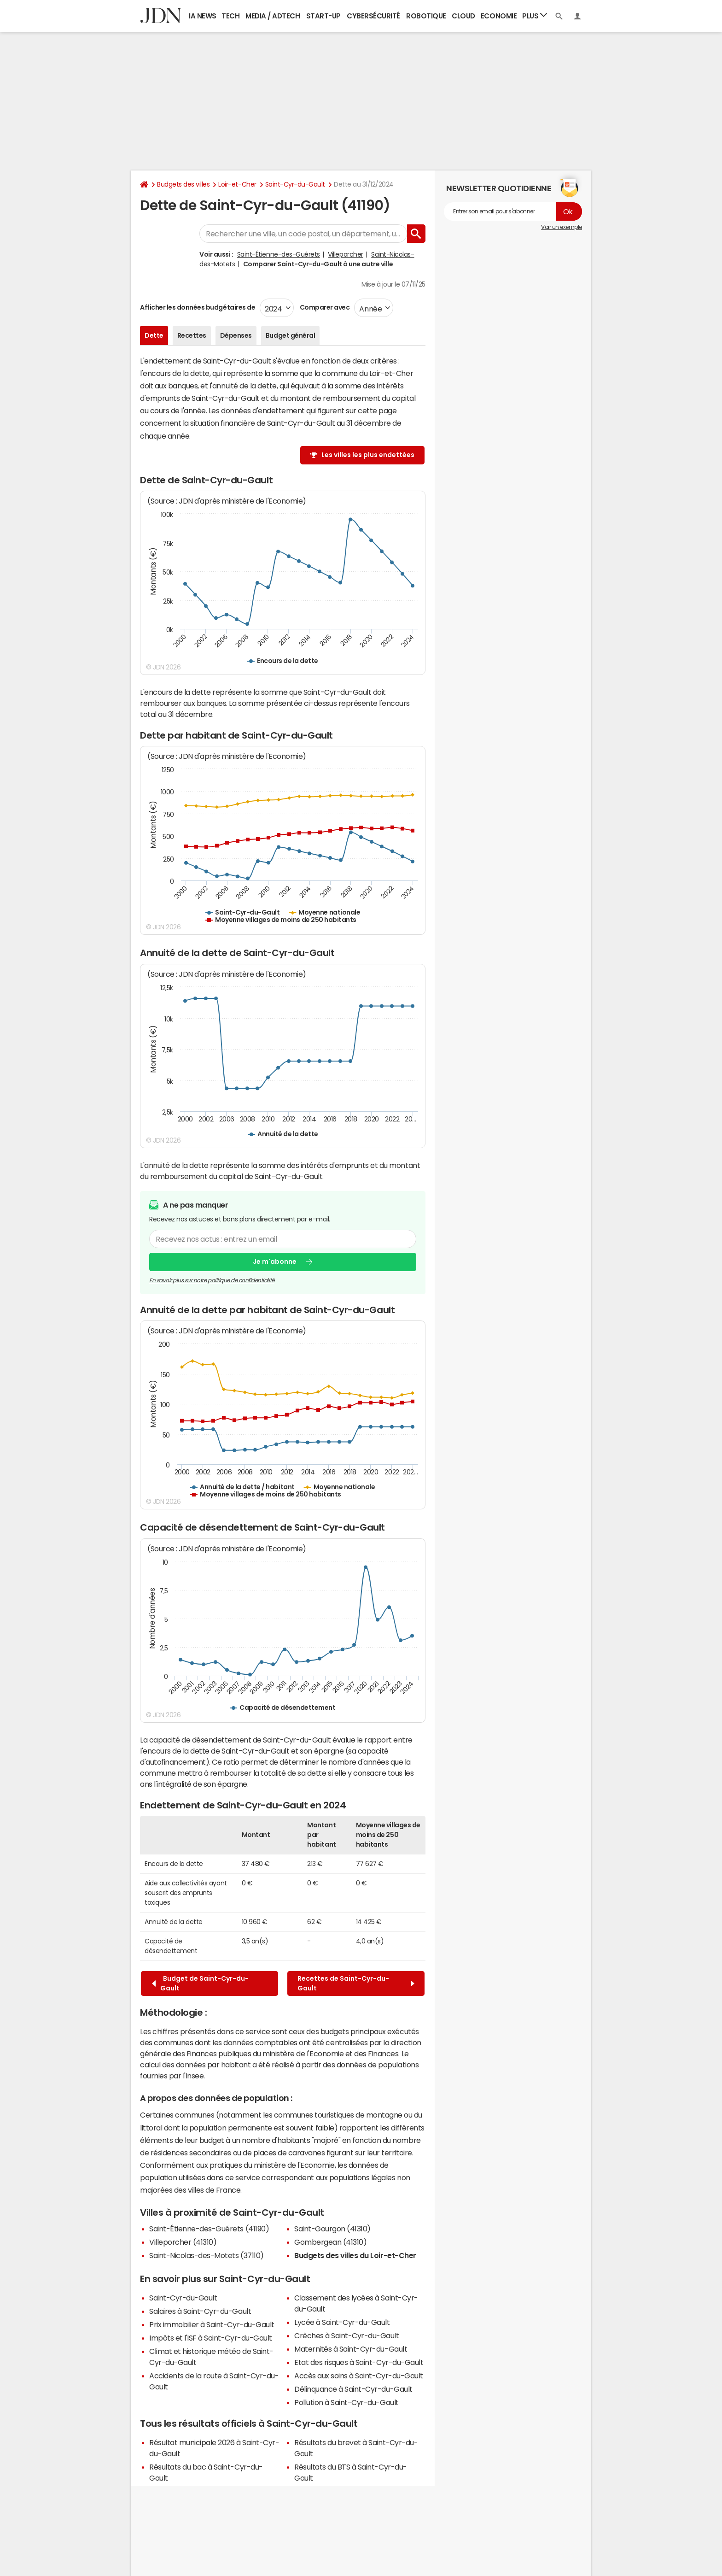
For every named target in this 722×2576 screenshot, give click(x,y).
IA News (202, 15)
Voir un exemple (561, 227)
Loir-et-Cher (237, 184)
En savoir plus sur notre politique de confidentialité (211, 1280)
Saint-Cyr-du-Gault (295, 184)
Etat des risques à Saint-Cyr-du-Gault (358, 2362)
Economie (499, 15)
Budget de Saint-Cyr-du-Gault (200, 1983)
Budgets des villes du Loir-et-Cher (355, 2255)
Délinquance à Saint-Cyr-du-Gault (353, 2389)
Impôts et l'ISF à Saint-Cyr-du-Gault (210, 2337)
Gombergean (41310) (330, 2242)
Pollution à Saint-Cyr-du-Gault (346, 2402)
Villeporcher (345, 254)
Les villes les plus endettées (367, 455)
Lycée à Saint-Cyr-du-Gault (342, 2322)
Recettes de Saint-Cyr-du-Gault (355, 1983)
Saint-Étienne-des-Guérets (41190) (209, 2228)
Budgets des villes (183, 184)
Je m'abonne (275, 1261)
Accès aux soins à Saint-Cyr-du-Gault (358, 2375)
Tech (230, 15)
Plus (534, 15)
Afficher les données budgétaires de (197, 307)
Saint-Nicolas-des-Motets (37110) (206, 2255)
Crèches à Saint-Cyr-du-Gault (346, 2335)
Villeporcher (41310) (182, 2242)
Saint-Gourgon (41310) (332, 2228)
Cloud (463, 15)
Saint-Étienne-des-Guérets (278, 254)
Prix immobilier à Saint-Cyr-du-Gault (211, 2324)
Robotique (426, 15)
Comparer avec (323, 307)
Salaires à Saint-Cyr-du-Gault (200, 2311)
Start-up (323, 15)
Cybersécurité (373, 15)
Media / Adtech (272, 15)
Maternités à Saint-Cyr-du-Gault (350, 2349)
